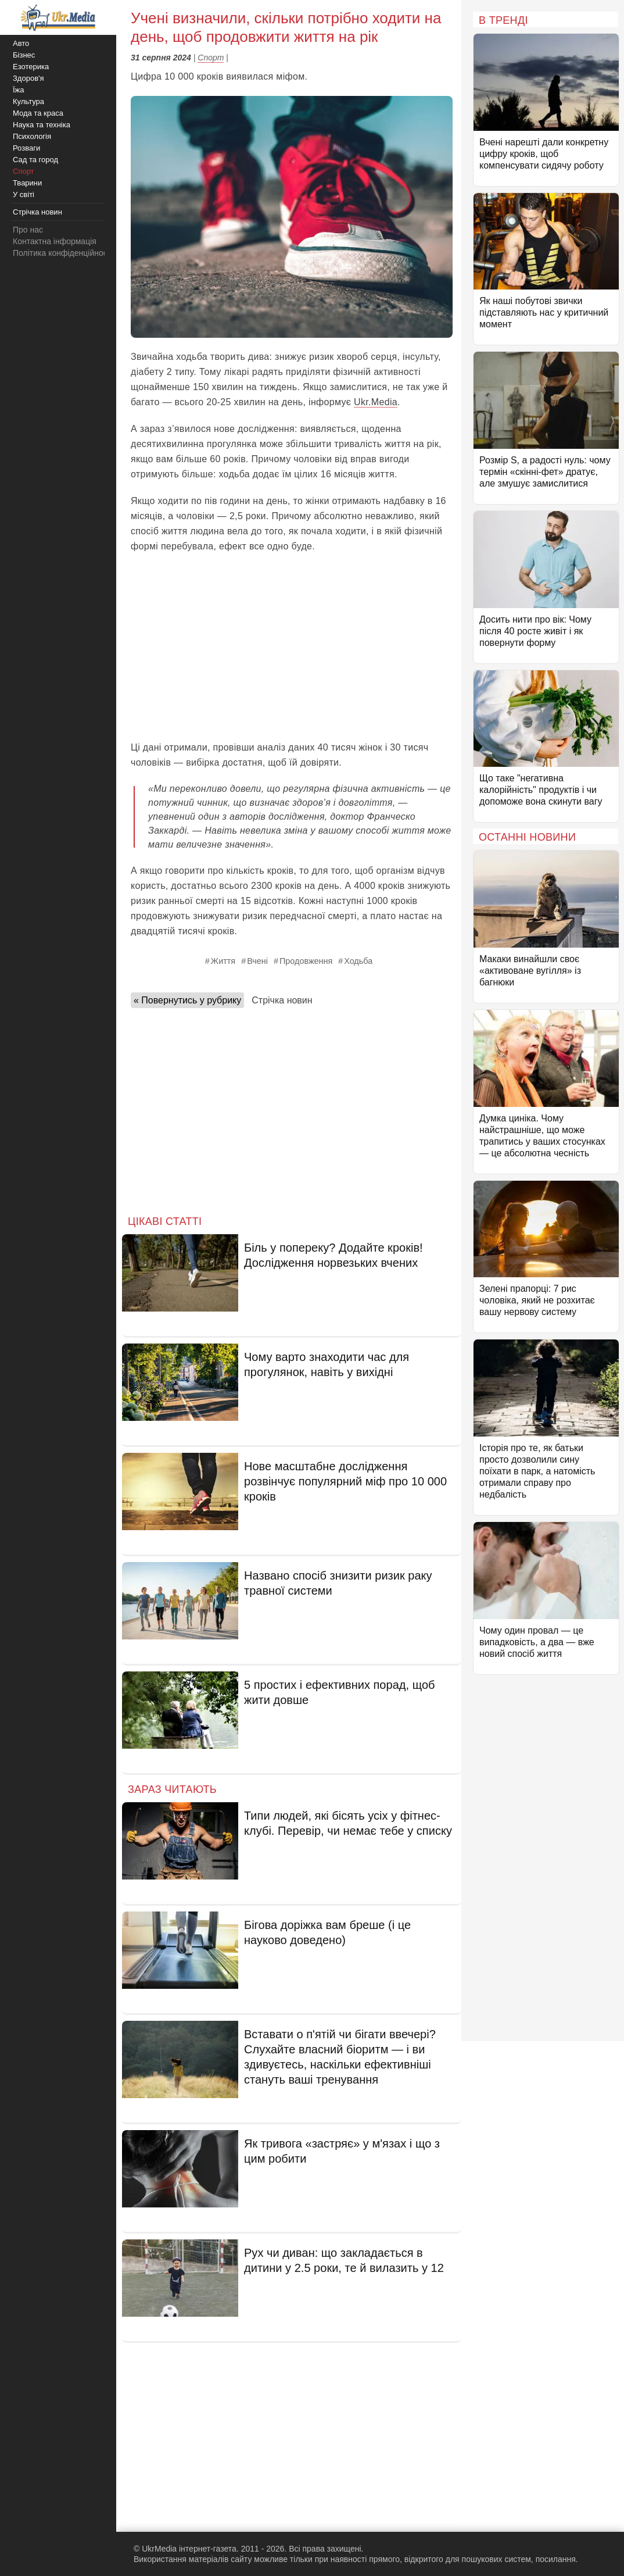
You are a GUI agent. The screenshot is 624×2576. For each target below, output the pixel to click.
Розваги (26, 148)
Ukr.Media (375, 402)
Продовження (305, 961)
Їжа (18, 89)
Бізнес (24, 55)
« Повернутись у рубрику (187, 1000)
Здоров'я (28, 78)
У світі (23, 194)
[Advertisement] (292, 647)
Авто (21, 43)
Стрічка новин (282, 1000)
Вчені (257, 961)
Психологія (32, 136)
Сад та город (35, 159)
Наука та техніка (41, 124)
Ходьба (358, 961)
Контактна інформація (54, 241)
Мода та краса (38, 113)
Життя (223, 961)
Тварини (27, 182)
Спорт (211, 57)
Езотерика (31, 66)
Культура (28, 101)
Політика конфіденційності (63, 253)
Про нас (28, 229)
